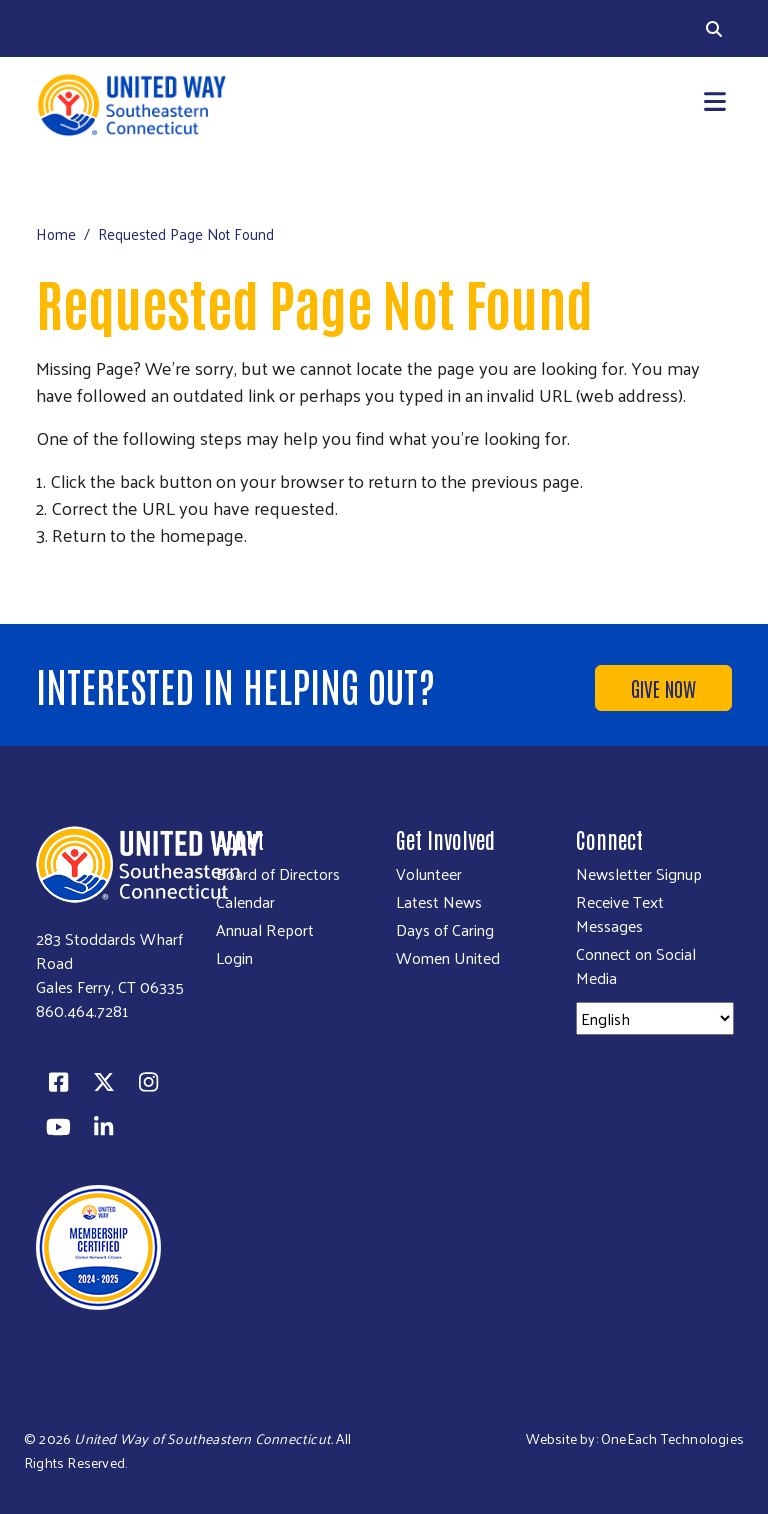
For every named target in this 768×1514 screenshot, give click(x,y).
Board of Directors (278, 874)
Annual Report (265, 930)
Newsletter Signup (639, 874)
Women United (448, 958)
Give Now (663, 688)
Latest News (439, 902)
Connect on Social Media (636, 966)
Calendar (245, 902)
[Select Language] (655, 1018)
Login (234, 958)
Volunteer (429, 874)
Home (56, 233)
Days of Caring (445, 930)
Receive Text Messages (620, 914)
